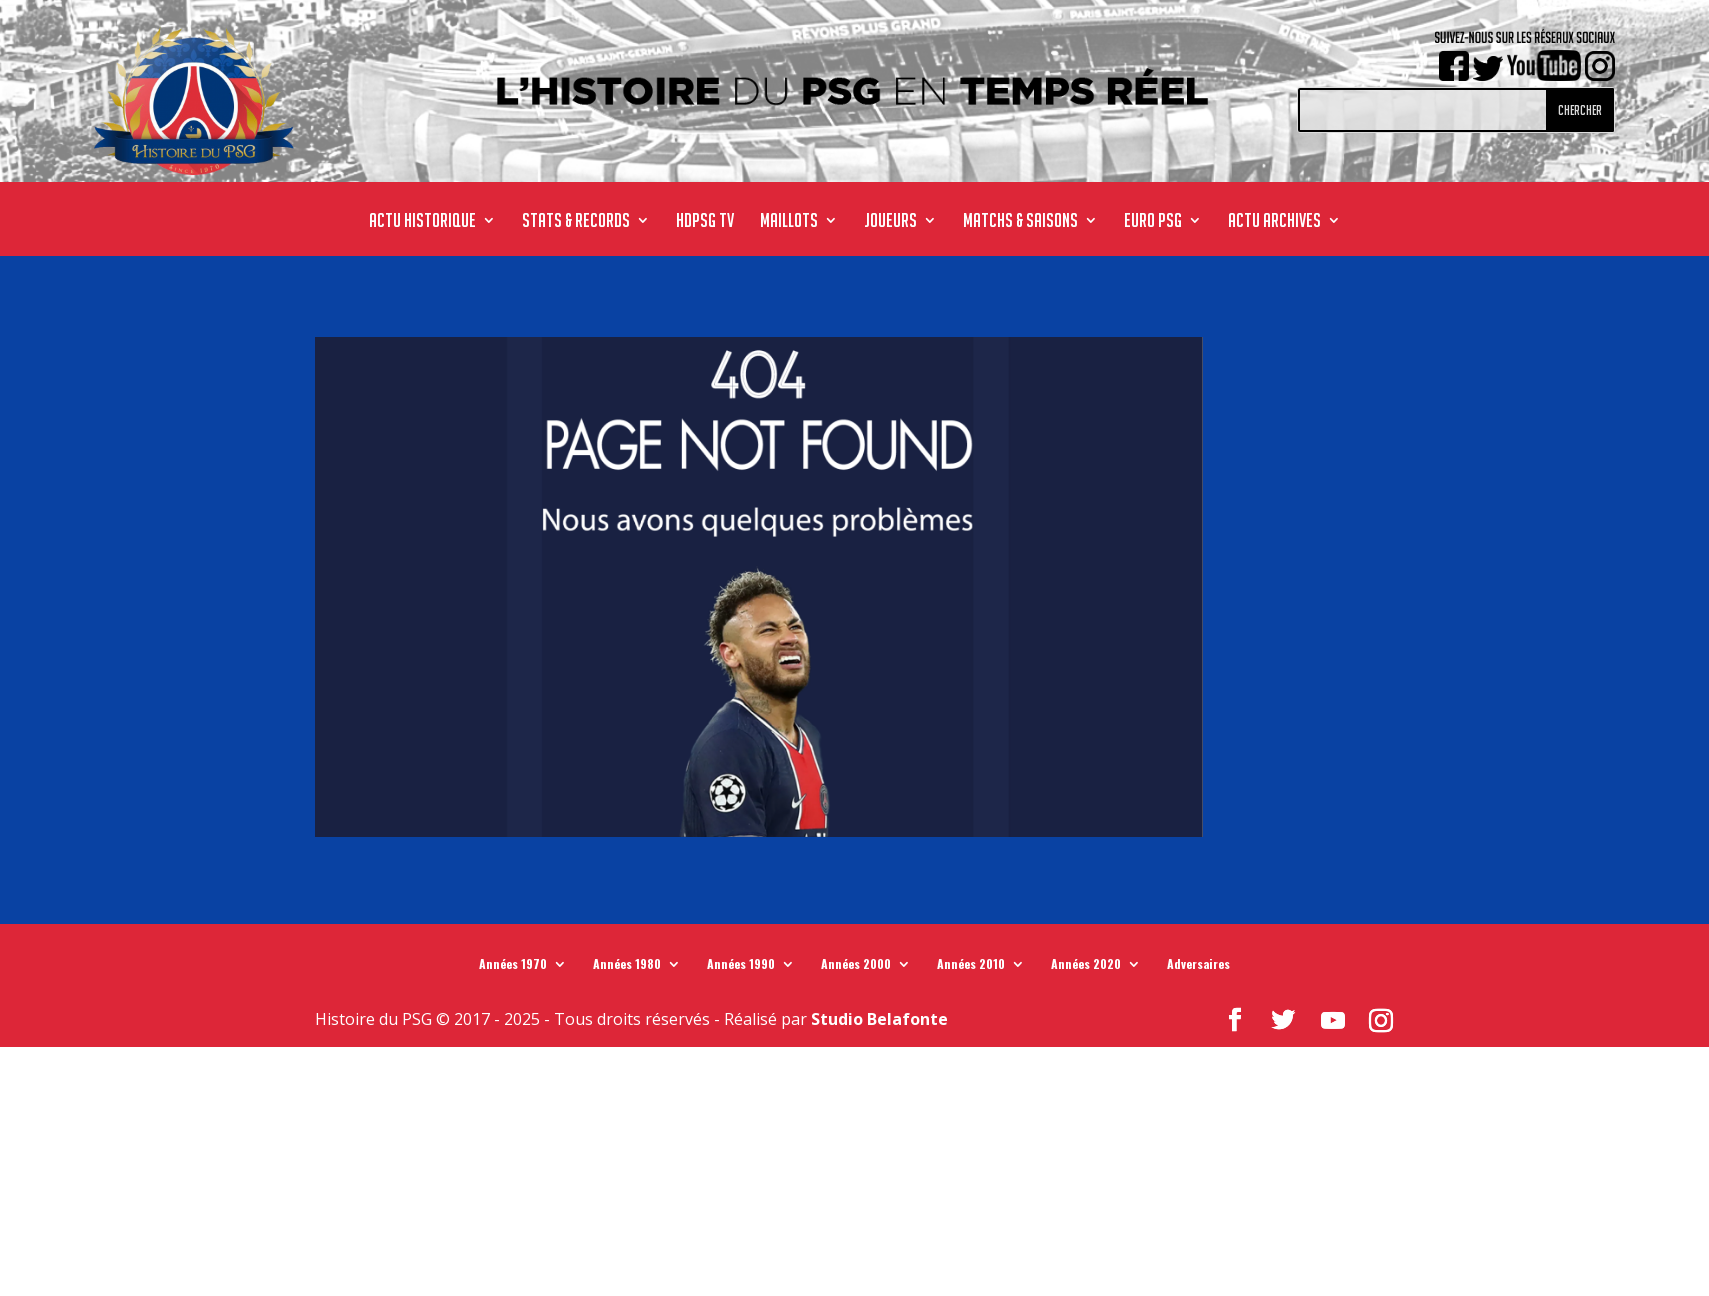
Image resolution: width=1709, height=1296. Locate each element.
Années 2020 (1086, 968)
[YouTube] (1333, 1021)
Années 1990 (741, 968)
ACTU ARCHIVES (1274, 222)
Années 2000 (856, 968)
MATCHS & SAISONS (1020, 222)
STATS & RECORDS (576, 222)
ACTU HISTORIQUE (422, 222)
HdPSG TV (705, 222)
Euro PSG (1153, 222)
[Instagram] (1381, 1021)
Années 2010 (971, 968)
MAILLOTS (789, 222)
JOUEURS (890, 222)
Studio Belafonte (879, 1019)
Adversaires (1198, 968)
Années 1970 (513, 968)
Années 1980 (627, 968)
